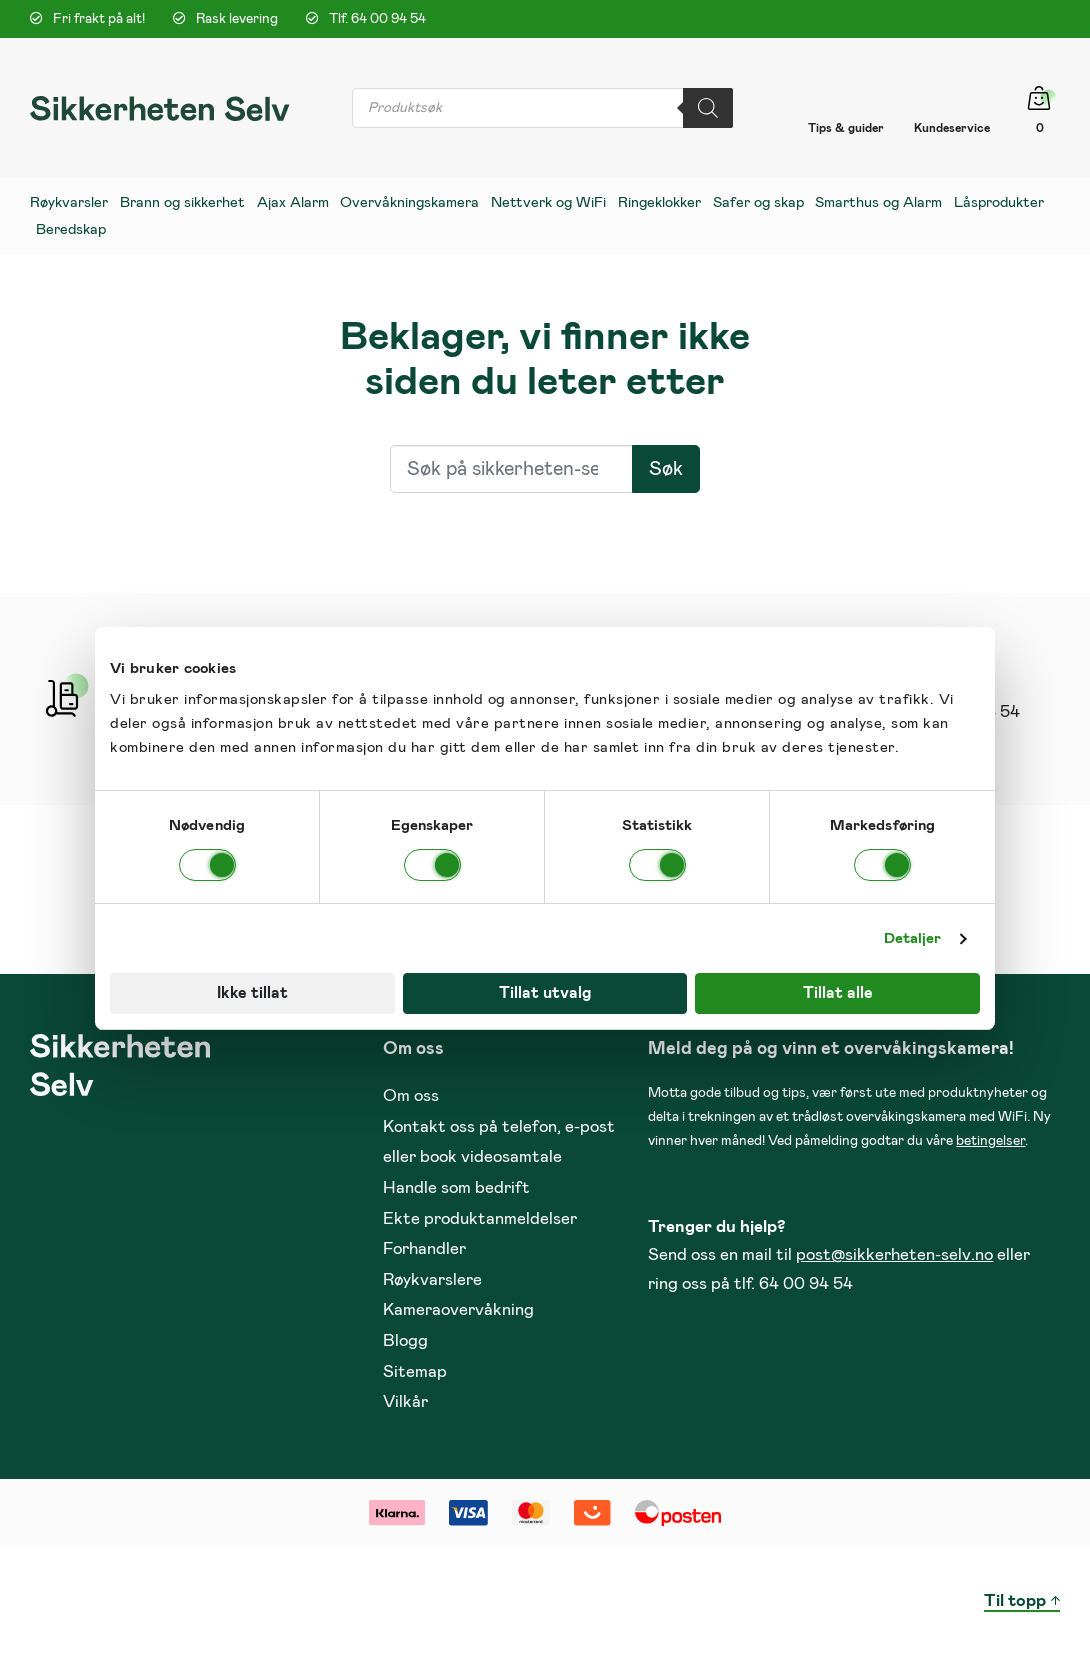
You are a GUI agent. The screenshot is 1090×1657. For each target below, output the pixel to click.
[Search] (708, 108)
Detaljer (913, 938)
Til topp (1015, 1601)
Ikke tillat (252, 993)
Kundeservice (952, 128)
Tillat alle (838, 993)
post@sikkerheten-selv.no (894, 1255)
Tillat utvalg (545, 993)
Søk (666, 469)
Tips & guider (846, 128)
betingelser (990, 1141)
